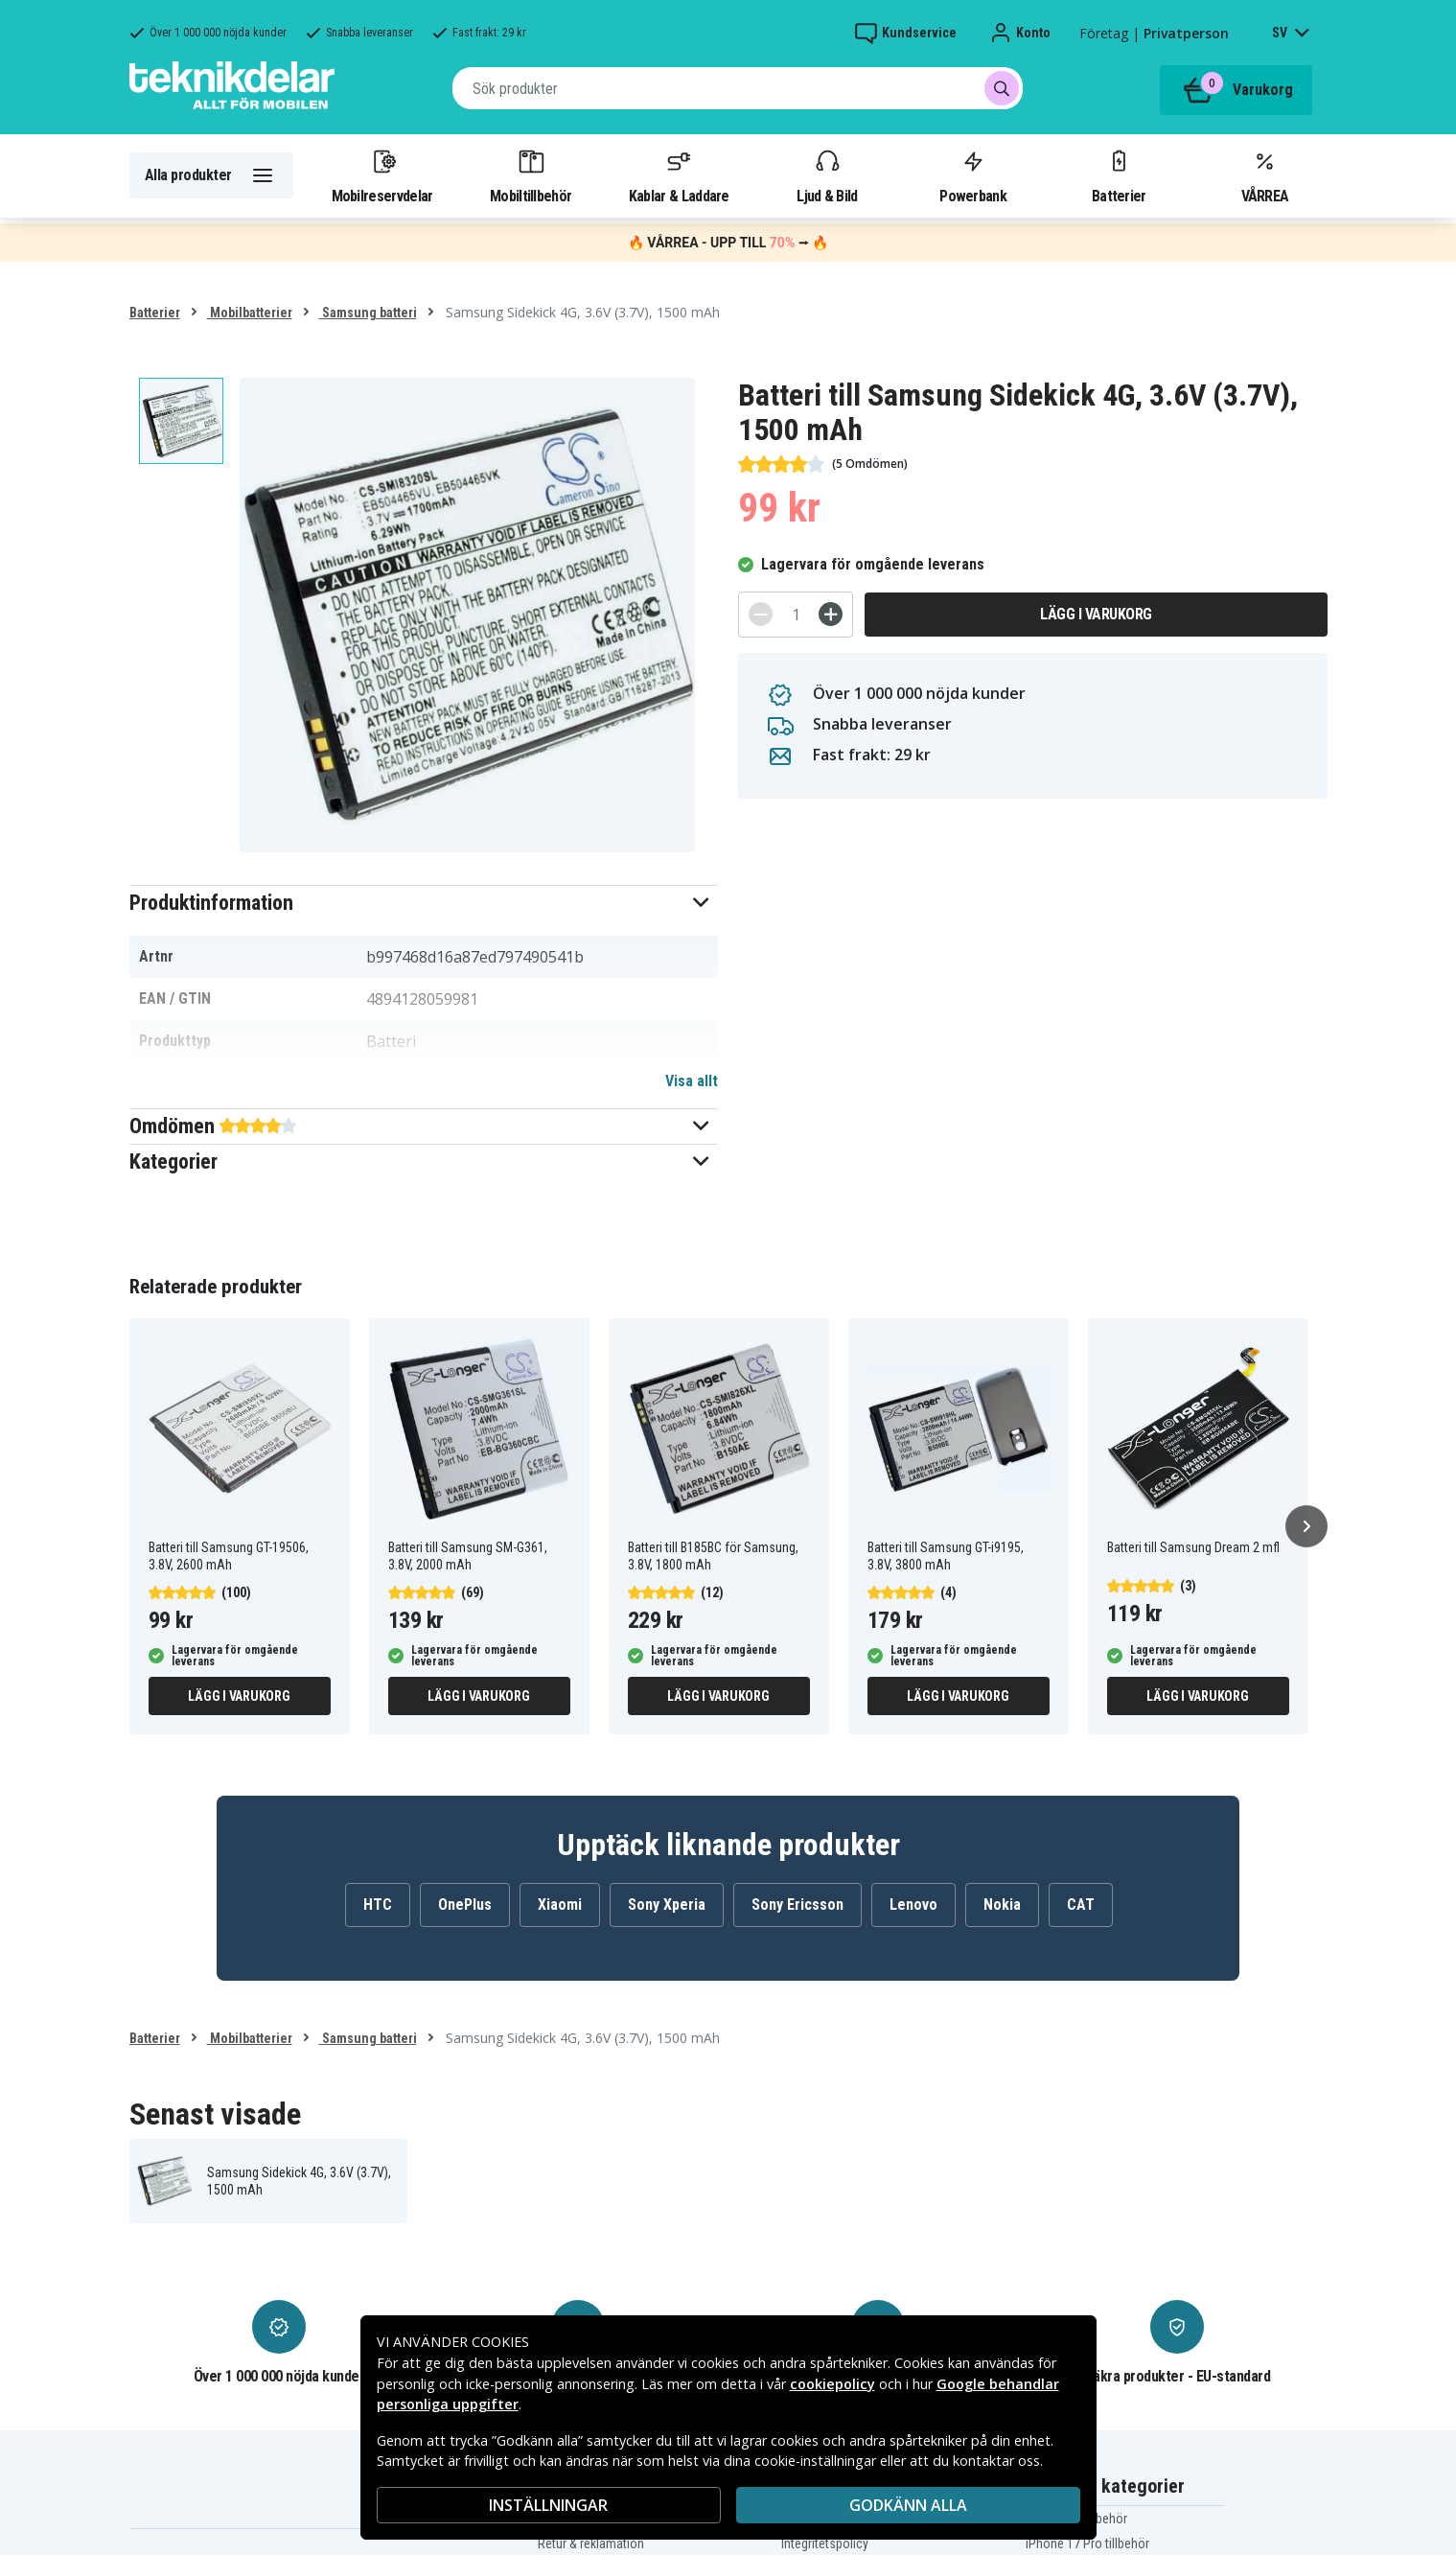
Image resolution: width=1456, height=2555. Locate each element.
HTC (377, 1904)
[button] (424, 902)
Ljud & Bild (827, 175)
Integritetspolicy (824, 2543)
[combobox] (737, 88)
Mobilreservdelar (382, 175)
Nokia (1002, 1904)
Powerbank (972, 175)
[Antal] (796, 614)
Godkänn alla (908, 2505)
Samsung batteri (368, 312)
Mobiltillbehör (530, 175)
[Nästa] (1306, 1526)
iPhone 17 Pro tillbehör (1087, 2543)
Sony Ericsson (797, 1904)
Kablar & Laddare (679, 175)
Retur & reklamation (591, 2543)
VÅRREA (1265, 175)
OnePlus (465, 1904)
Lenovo (913, 1904)
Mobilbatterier (249, 312)
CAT (1081, 1904)
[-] (761, 614)
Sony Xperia (666, 1904)
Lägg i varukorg (1096, 614)
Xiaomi (560, 1904)
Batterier (1119, 175)
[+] (831, 614)
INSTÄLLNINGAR (548, 2505)
